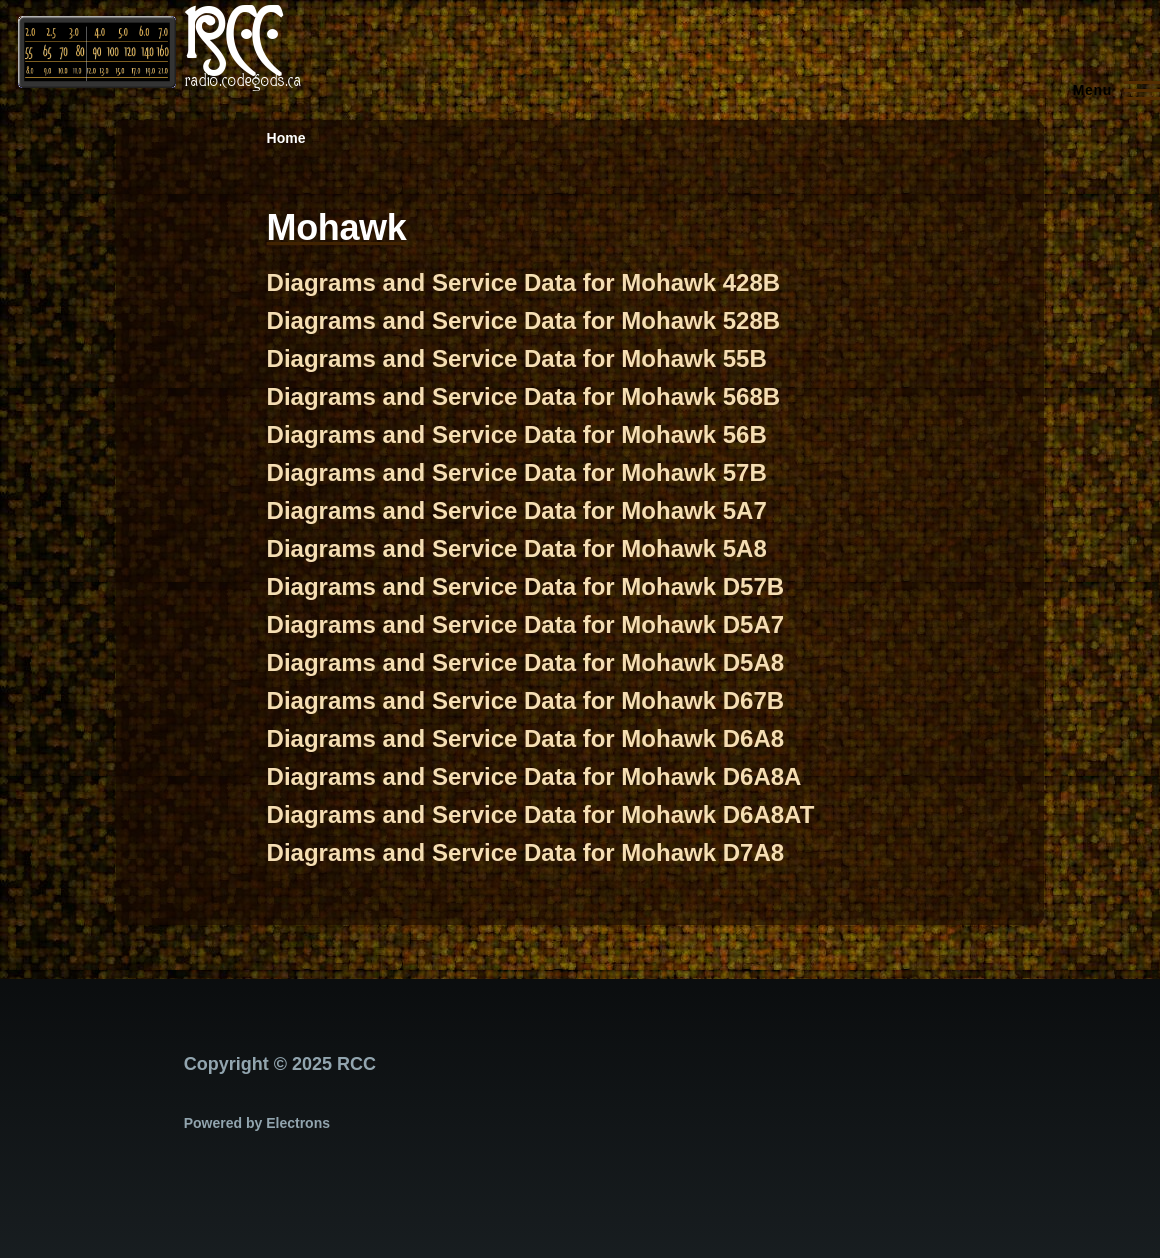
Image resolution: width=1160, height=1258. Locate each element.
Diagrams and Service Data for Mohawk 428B (524, 282)
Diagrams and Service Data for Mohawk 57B (517, 472)
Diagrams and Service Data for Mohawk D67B (526, 700)
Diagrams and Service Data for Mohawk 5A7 (517, 510)
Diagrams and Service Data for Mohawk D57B (526, 586)
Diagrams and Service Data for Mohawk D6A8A (534, 776)
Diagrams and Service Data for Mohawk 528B (524, 320)
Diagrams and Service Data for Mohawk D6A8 (526, 738)
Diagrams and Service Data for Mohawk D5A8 (526, 662)
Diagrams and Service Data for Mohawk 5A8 (517, 548)
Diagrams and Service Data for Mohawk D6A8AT (541, 814)
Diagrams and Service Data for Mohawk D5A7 (526, 624)
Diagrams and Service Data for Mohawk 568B (524, 396)
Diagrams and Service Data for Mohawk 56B (517, 434)
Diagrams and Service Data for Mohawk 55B (517, 358)
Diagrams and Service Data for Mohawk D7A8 (526, 852)
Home (286, 138)
